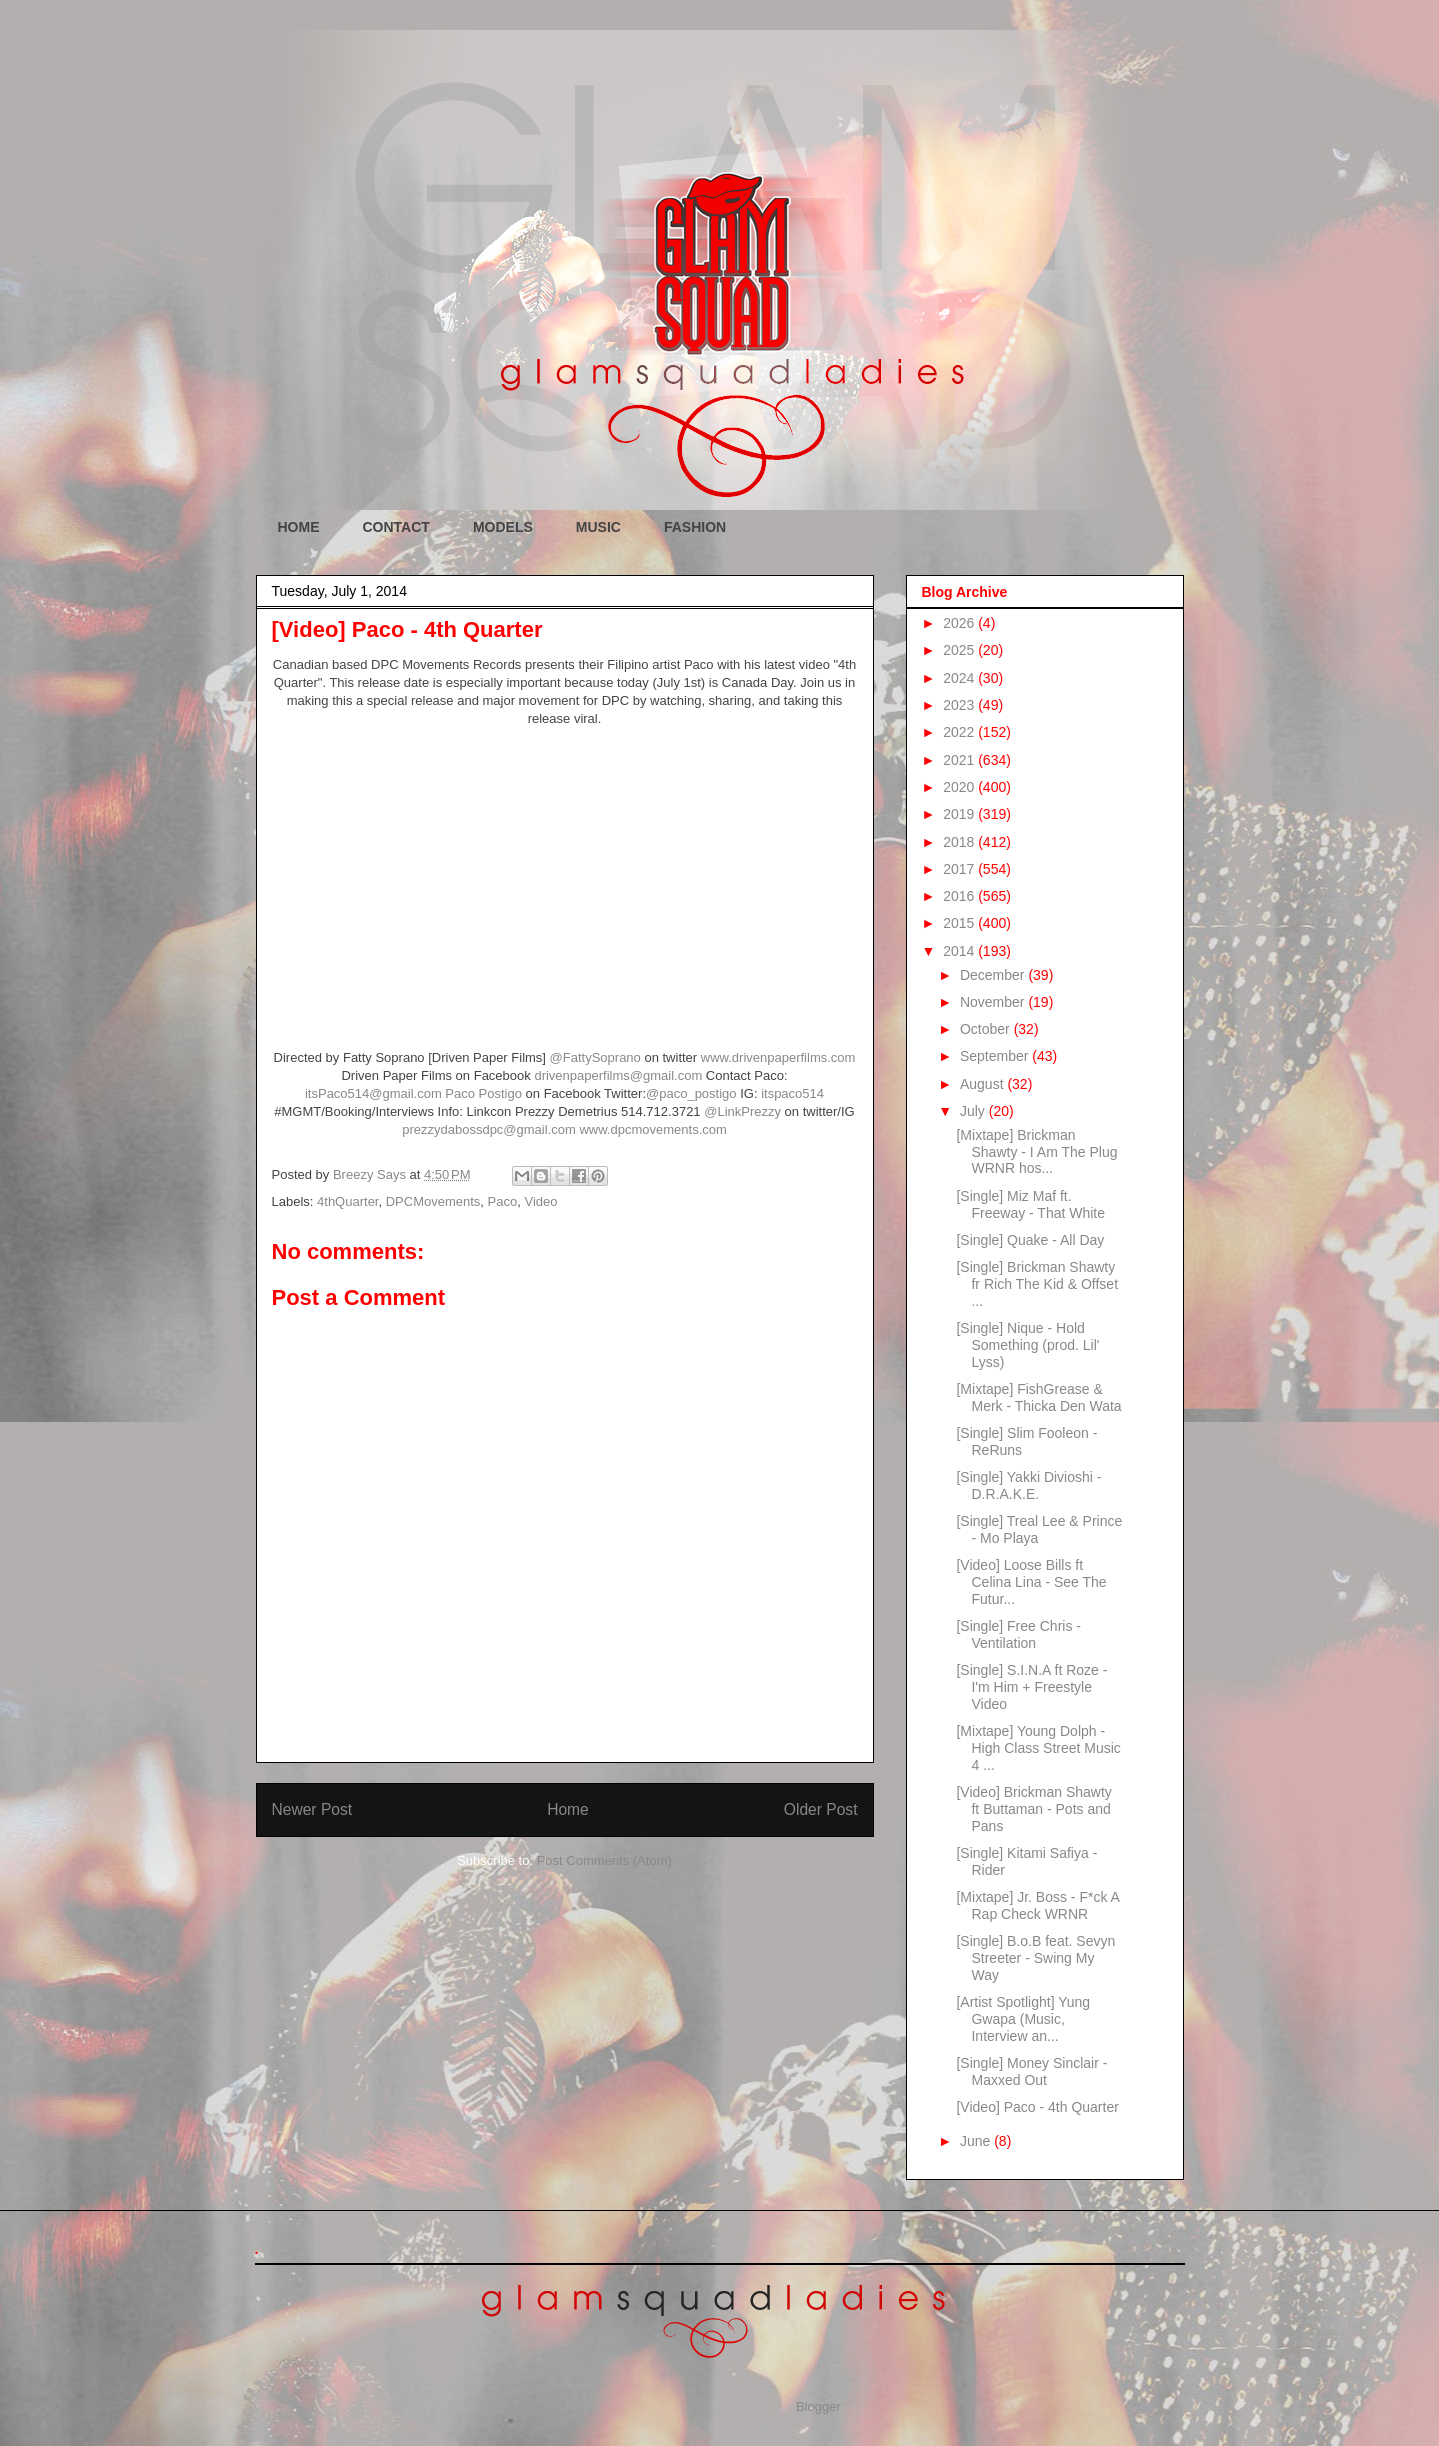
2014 (960, 951)
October (987, 1029)
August (983, 1084)
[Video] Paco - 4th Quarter (1037, 2107)
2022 (960, 732)
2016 (960, 896)
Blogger (818, 2406)
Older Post (821, 1809)
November (994, 1002)
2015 (960, 923)
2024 (960, 678)
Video (540, 1201)
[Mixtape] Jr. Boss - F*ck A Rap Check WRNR (1037, 1905)
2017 (960, 869)
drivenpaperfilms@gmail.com (618, 1075)
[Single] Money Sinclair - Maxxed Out (1031, 2071)
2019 (960, 814)
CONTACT (396, 527)
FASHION (695, 527)
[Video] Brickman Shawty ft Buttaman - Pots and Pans (1033, 1809)
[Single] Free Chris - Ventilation (1018, 1634)
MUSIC (598, 527)
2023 (960, 705)
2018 (960, 842)
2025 (960, 650)
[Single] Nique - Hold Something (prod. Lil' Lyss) (1027, 1345)
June (977, 2141)
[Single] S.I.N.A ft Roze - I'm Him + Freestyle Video (1031, 1687)
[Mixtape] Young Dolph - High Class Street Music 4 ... (1038, 1748)
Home (568, 1809)
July (974, 1111)
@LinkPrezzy (742, 1111)
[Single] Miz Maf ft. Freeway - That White (1030, 1204)
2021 (960, 760)
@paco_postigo (691, 1093)
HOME (299, 527)
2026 (960, 623)
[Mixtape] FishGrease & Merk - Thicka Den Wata (1038, 1397)
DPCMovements (433, 1201)
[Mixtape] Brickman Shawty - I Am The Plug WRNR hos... (1036, 1152)
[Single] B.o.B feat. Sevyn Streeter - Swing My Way (1035, 1958)
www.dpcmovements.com (652, 1129)
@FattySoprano (595, 1057)
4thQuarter (347, 1201)
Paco (503, 1201)
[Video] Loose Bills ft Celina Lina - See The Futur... (1031, 1582)
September (996, 1056)
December (994, 975)
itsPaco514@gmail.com (373, 1093)
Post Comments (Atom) (604, 1860)
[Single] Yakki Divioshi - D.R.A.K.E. (1028, 1485)
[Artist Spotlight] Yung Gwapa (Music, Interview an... (1023, 2019)
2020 (960, 787)
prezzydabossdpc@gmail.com (489, 1129)
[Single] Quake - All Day (1030, 1240)
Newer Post (312, 1809)
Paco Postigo (485, 1093)
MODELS (503, 527)
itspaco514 (792, 1093)
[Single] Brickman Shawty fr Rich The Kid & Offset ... (1037, 1284)
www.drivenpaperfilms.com (778, 1057)
